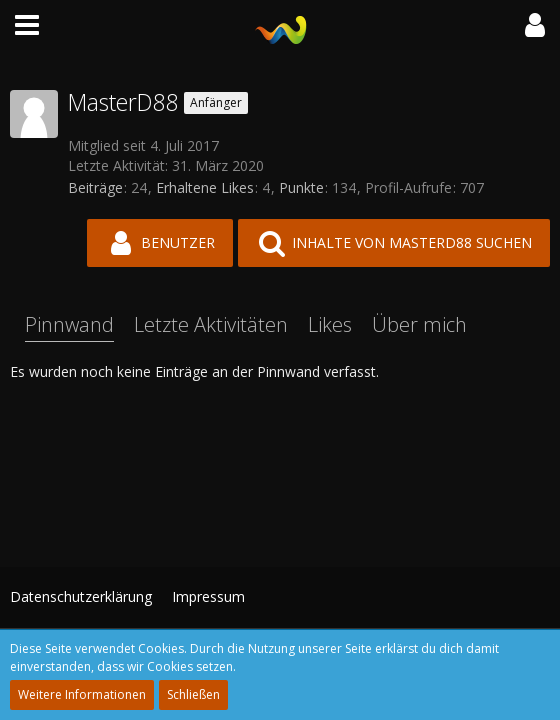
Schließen (193, 694)
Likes (330, 324)
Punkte (301, 187)
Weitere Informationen (82, 694)
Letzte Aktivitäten (211, 324)
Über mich (419, 324)
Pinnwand (69, 324)
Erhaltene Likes (205, 187)
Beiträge (95, 187)
